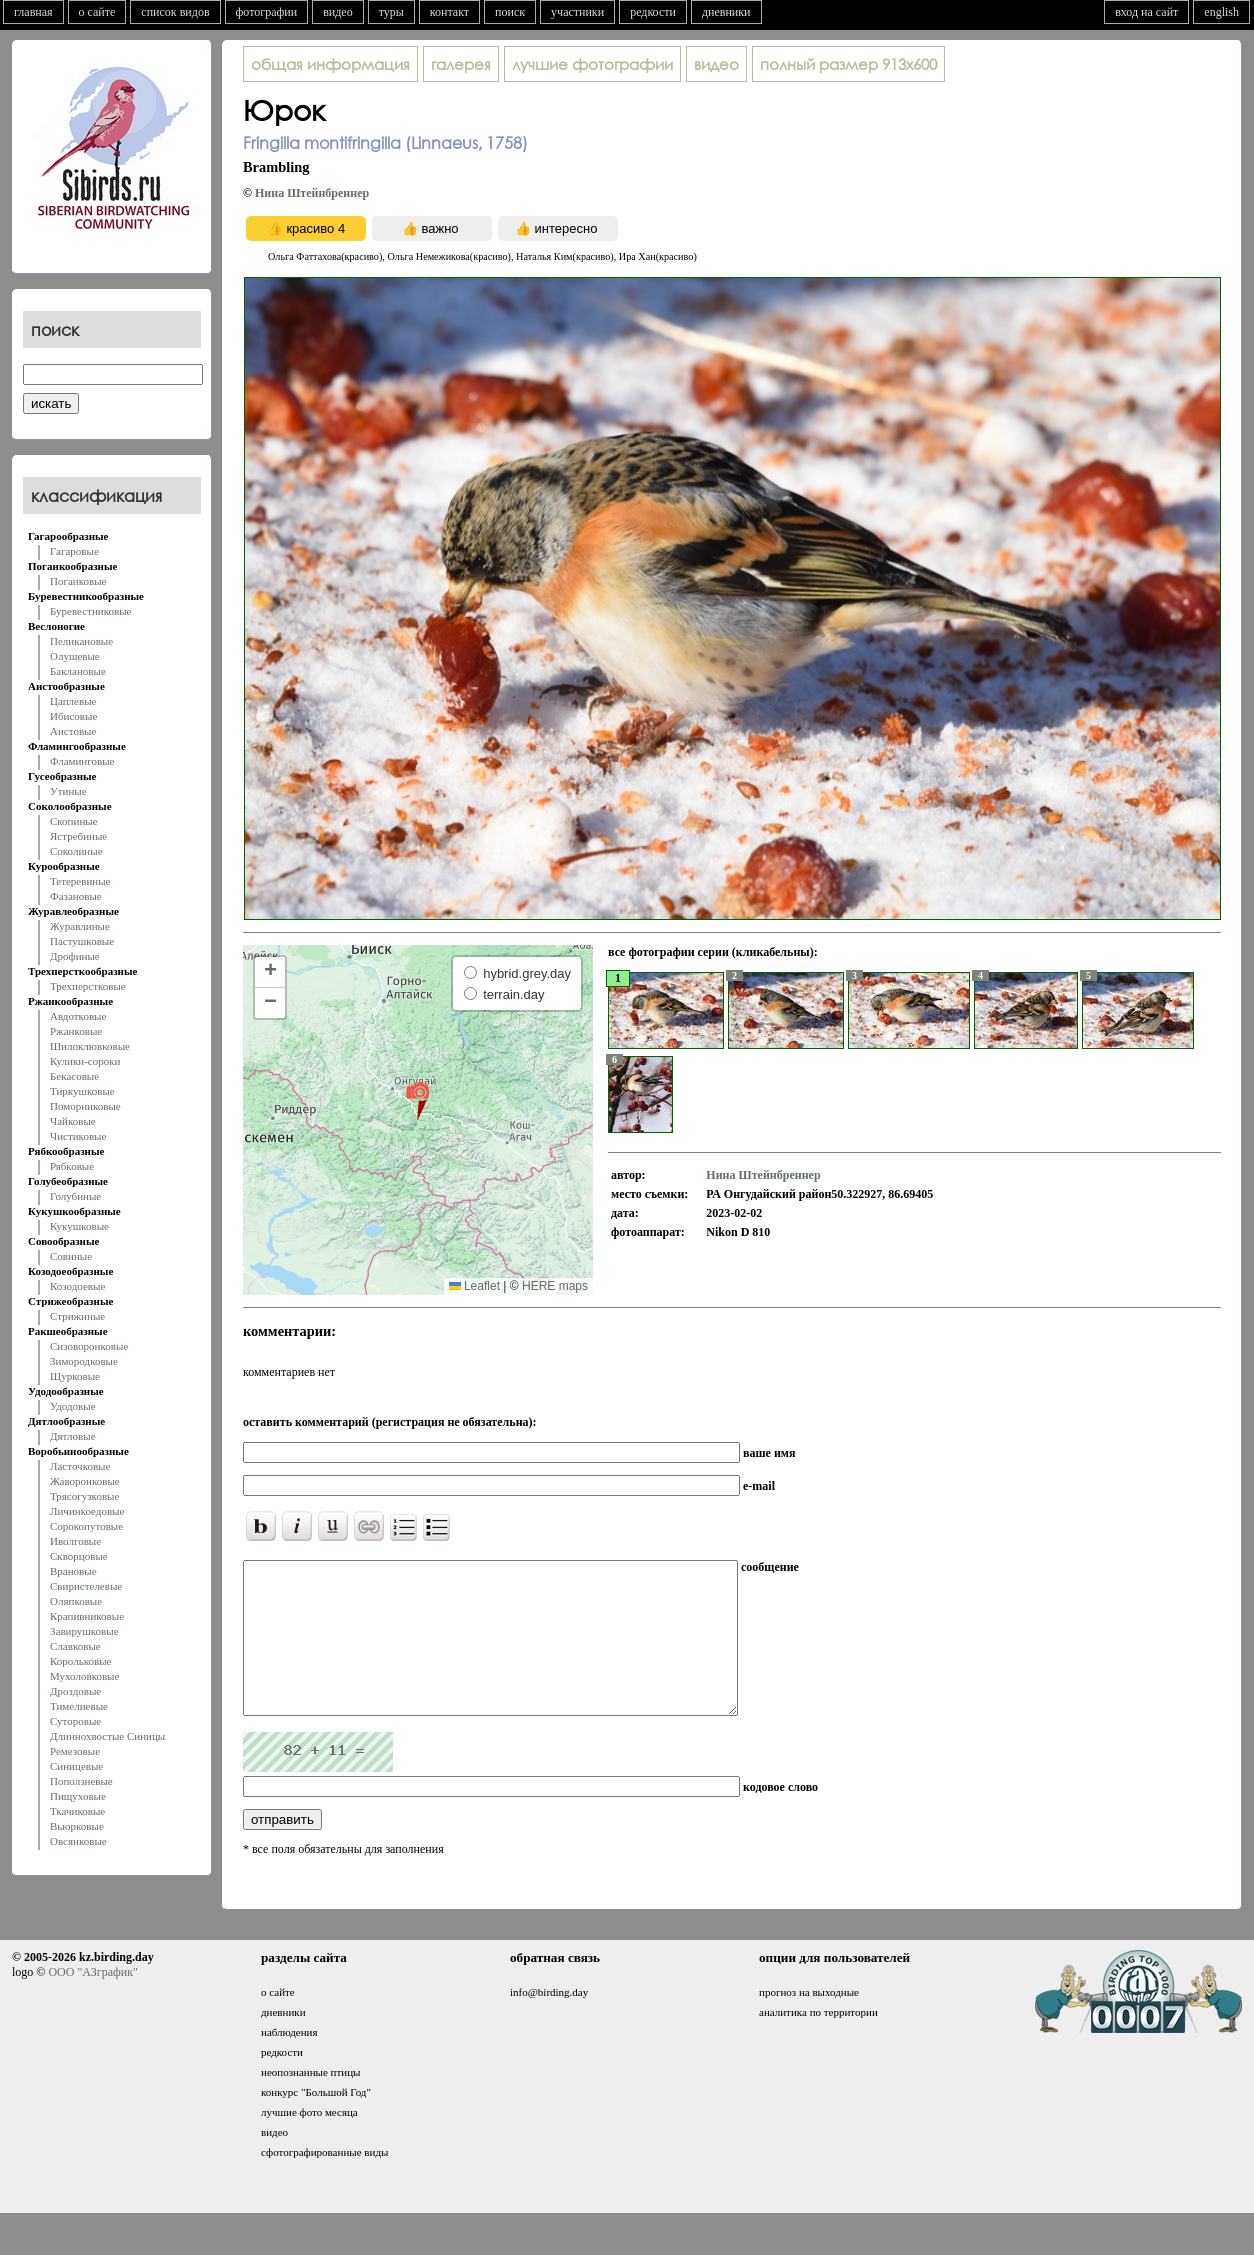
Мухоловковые (84, 1676)
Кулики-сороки (85, 1061)
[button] (417, 1100)
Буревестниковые (90, 611)
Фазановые (76, 896)
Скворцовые (79, 1556)
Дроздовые (75, 1691)
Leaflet (474, 1286)
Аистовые (73, 731)
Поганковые (78, 581)
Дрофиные (75, 956)
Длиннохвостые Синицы (107, 1736)
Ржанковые (76, 1031)
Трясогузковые (84, 1496)
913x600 (848, 64)
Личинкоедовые (87, 1511)
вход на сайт (1146, 12)
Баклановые (78, 671)
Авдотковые (78, 1016)
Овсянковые (78, 1841)
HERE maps (555, 1286)
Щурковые (75, 1376)
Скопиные (74, 821)
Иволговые (75, 1541)
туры (391, 12)
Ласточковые (80, 1466)
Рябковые (72, 1166)
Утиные (68, 791)
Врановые (73, 1571)
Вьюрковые (77, 1826)
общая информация (330, 64)
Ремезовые (75, 1751)
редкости (653, 12)
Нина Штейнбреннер (312, 193)
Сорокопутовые (86, 1526)
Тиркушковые (82, 1091)
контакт (449, 12)
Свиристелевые (86, 1586)
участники (577, 12)
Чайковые (73, 1121)
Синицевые (76, 1766)
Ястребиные (78, 836)
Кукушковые (79, 1226)
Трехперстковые (88, 986)
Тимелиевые (79, 1706)
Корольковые (80, 1661)
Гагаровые (74, 551)
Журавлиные (80, 926)
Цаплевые (73, 701)
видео (338, 12)
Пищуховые (78, 1796)
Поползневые (81, 1781)
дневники (726, 12)
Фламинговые (82, 761)
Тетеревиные (80, 881)
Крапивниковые (87, 1616)
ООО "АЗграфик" (92, 2002)
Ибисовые (73, 716)
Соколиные (76, 851)
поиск (510, 12)
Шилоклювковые (90, 1046)
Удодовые (73, 1406)
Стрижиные (77, 1316)
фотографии (267, 12)
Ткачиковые (77, 1811)
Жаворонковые (85, 1481)
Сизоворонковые (89, 1346)
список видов (175, 12)
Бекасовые (74, 1076)
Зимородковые (84, 1361)
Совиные (71, 1256)
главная (33, 12)
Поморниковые (85, 1106)
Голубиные (75, 1196)
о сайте (97, 12)
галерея (461, 64)
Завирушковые (84, 1631)
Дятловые (73, 1436)
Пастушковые (82, 941)
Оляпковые (76, 1601)
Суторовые (75, 1721)
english (1221, 12)
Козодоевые (77, 1286)
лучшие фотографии (592, 64)
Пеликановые (81, 641)
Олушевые (75, 656)
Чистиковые (78, 1136)
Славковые (75, 1646)
